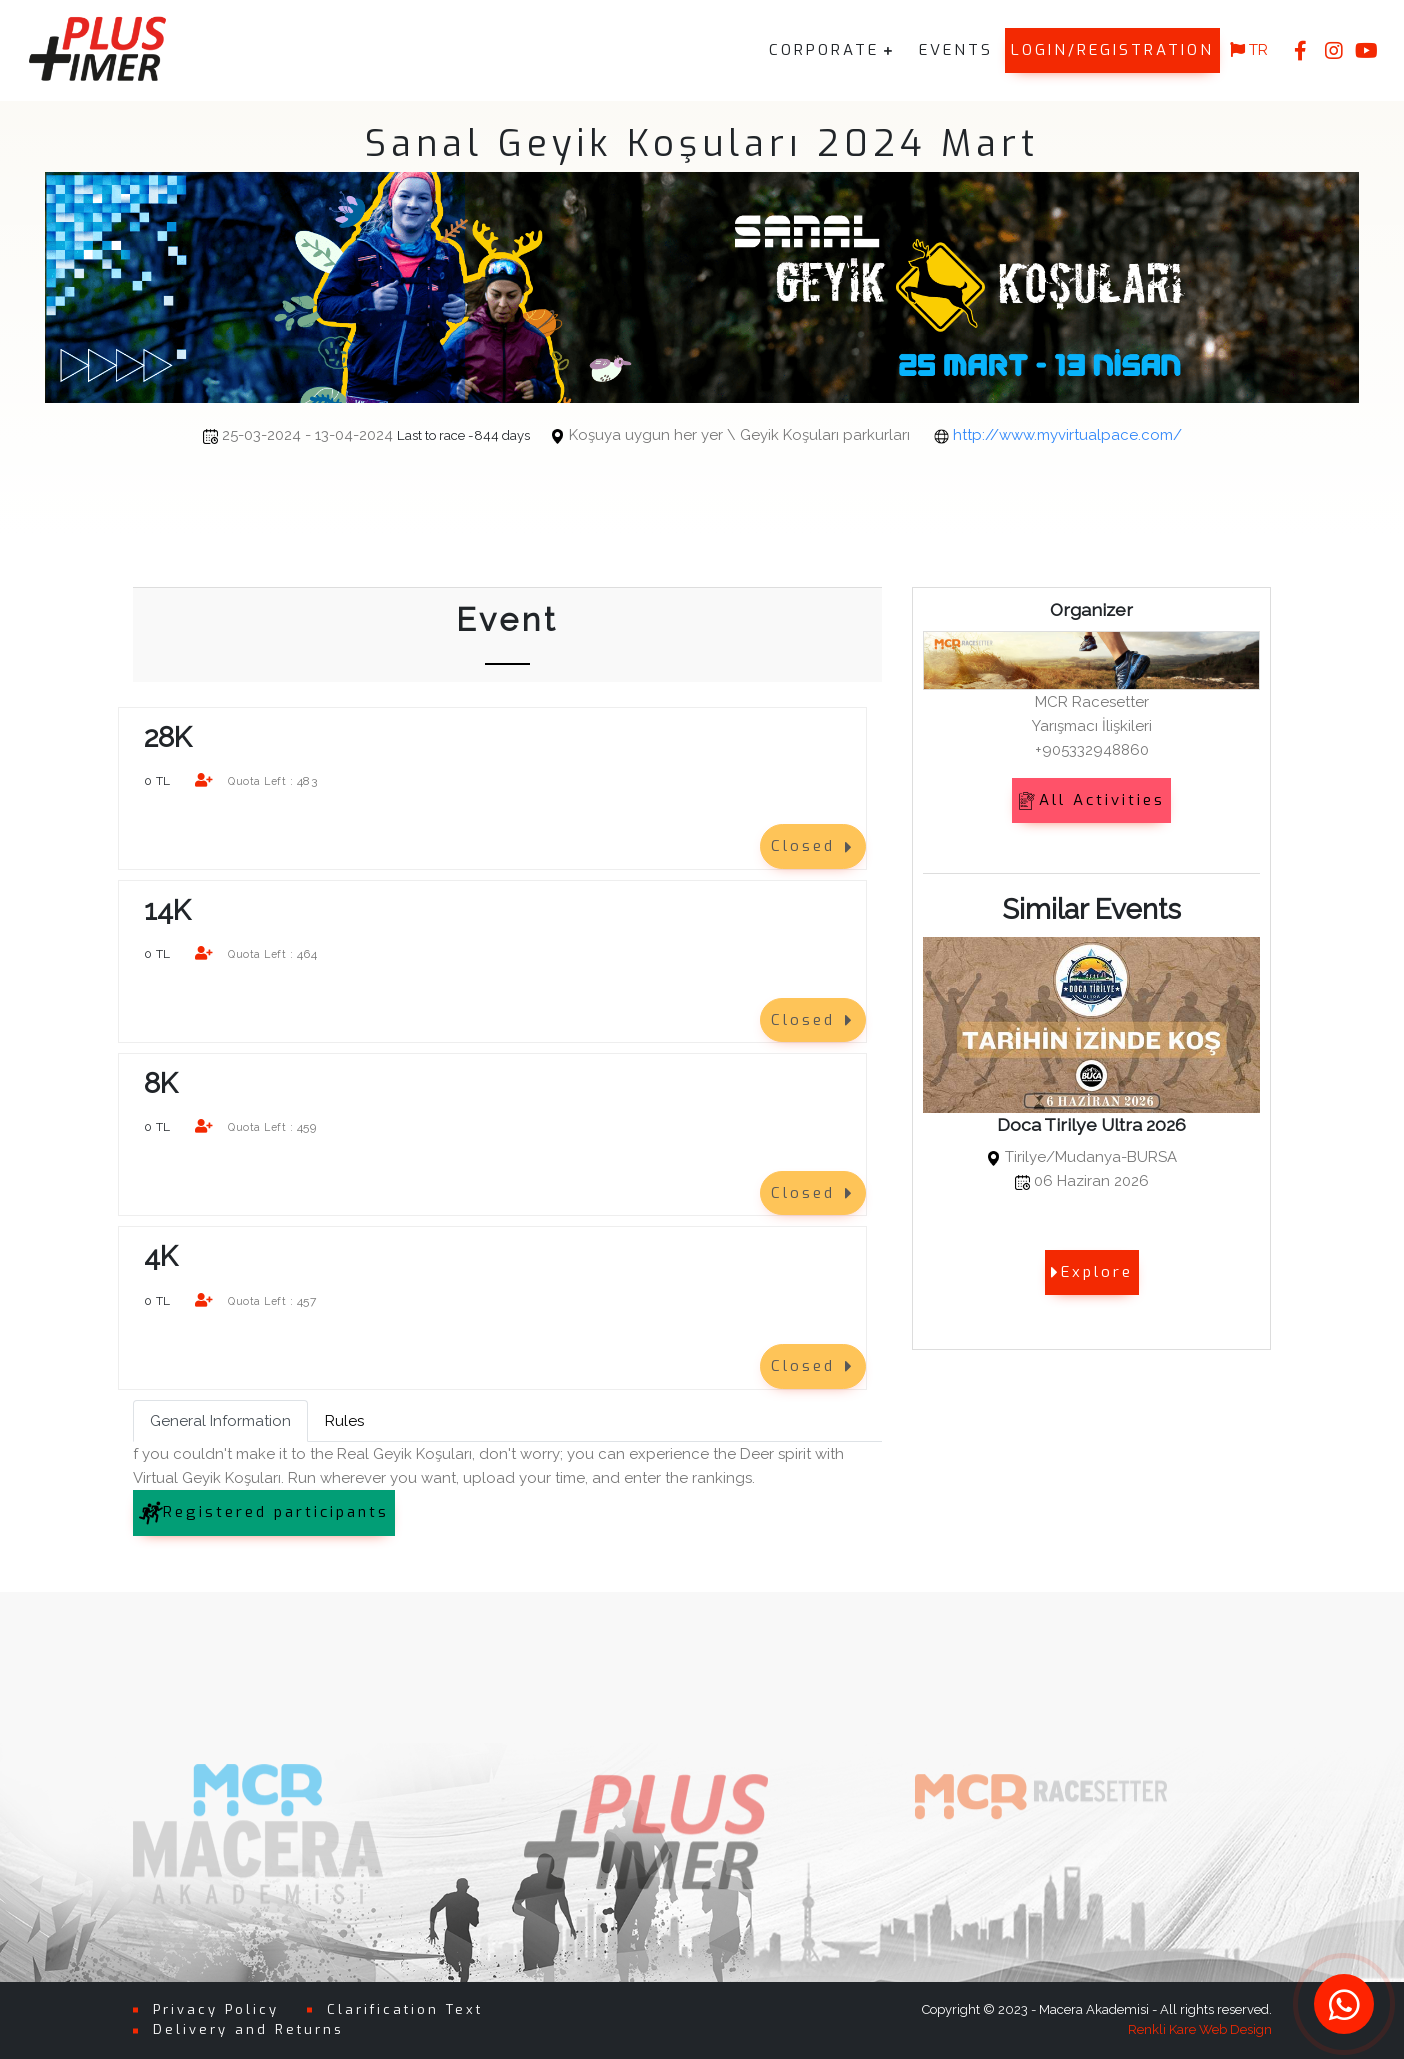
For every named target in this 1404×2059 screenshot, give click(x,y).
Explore (1092, 1272)
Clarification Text (405, 2008)
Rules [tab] (344, 1420)
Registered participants (264, 1512)
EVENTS (956, 50)
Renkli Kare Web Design (1200, 2029)
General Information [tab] (220, 1420)
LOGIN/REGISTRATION (1112, 50)
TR (1249, 50)
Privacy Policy (216, 2008)
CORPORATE (824, 50)
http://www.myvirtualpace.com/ (1067, 435)
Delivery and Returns (248, 2029)
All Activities (1091, 800)
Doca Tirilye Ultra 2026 (1091, 1124)
